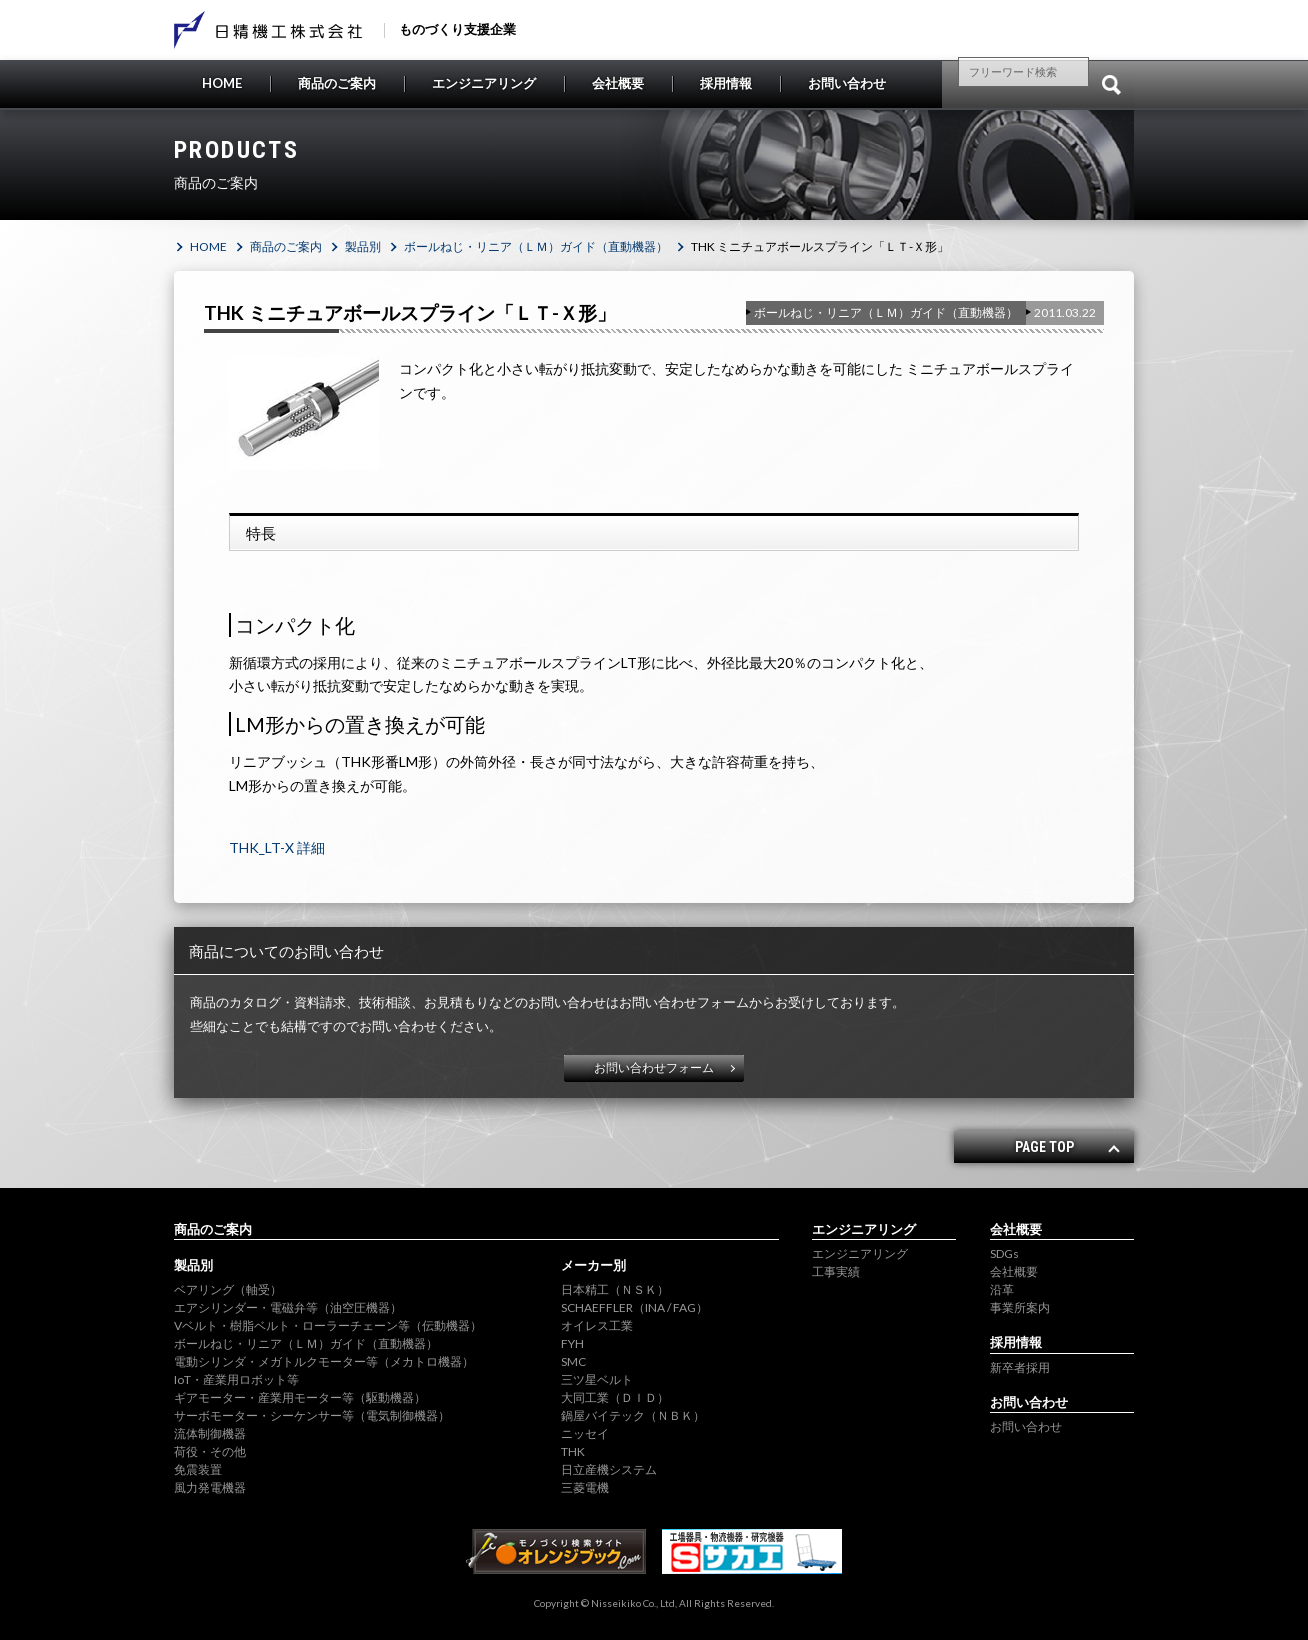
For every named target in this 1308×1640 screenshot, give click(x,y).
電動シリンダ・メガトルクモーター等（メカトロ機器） (324, 1361)
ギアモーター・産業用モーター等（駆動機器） (300, 1397)
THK (573, 1451)
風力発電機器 (210, 1487)
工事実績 (836, 1271)
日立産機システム (609, 1469)
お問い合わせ (847, 83)
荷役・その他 (210, 1451)
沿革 (1002, 1289)
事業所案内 (1020, 1307)
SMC (573, 1361)
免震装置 (198, 1469)
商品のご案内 (337, 83)
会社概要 (618, 83)
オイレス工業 (597, 1325)
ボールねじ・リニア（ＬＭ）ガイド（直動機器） (536, 246)
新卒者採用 (1020, 1367)
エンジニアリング (484, 83)
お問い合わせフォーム (654, 1067)
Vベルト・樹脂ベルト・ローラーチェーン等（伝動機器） (328, 1325)
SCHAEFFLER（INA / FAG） (634, 1307)
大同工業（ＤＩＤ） (615, 1397)
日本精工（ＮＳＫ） (615, 1289)
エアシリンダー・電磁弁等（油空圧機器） (288, 1307)
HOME (222, 83)
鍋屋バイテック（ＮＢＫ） (633, 1415)
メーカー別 (593, 1265)
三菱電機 (585, 1487)
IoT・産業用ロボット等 (236, 1379)
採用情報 (726, 83)
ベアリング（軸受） (228, 1289)
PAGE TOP (1044, 1147)
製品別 (363, 246)
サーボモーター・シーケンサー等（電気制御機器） (312, 1415)
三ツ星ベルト (597, 1379)
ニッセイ (585, 1433)
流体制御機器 (210, 1433)
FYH (572, 1343)
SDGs (1004, 1253)
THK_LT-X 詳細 (277, 847)
